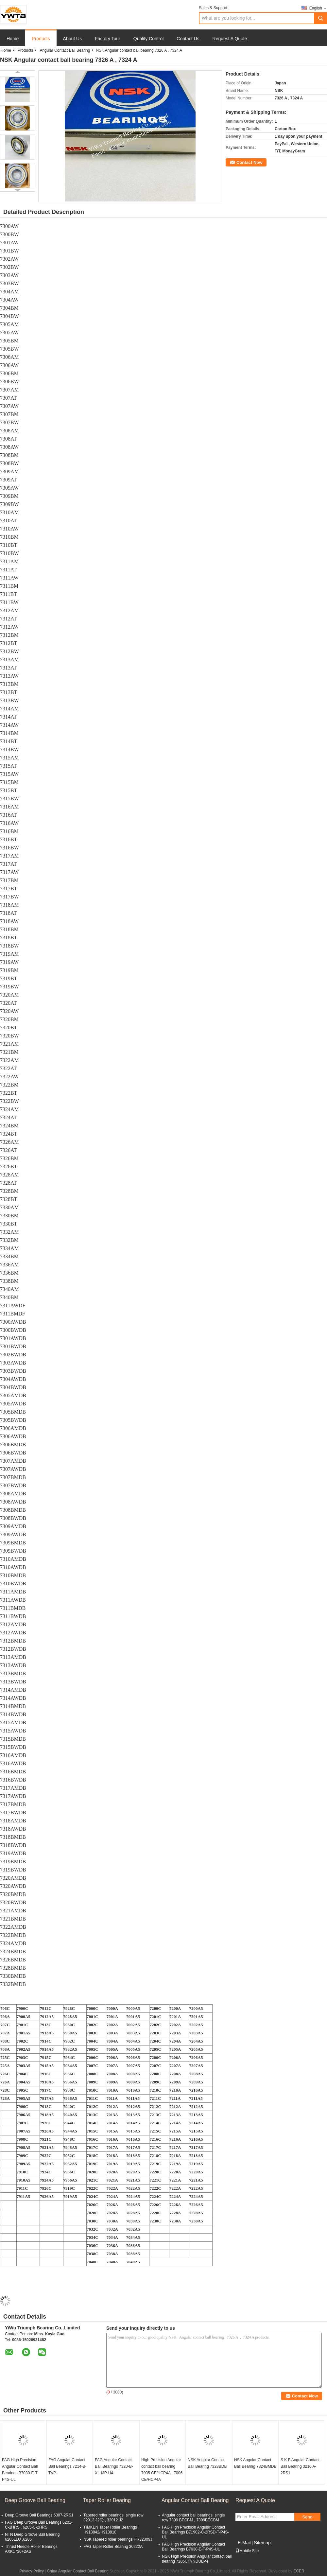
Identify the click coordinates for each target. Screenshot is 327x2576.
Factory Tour (107, 38)
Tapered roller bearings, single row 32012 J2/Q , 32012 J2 (113, 2517)
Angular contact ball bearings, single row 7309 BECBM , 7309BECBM (193, 2517)
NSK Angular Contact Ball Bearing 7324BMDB (255, 2463)
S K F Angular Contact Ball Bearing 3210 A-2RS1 (300, 2466)
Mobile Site (247, 2551)
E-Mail (244, 2542)
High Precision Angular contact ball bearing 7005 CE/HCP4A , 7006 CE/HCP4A (161, 2470)
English (318, 8)
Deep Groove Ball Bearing (35, 2500)
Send (307, 2517)
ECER (298, 2571)
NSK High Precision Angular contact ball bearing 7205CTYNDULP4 (197, 2559)
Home (13, 38)
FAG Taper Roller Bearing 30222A (113, 2546)
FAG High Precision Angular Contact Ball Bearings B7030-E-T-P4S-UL (20, 2470)
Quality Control (148, 38)
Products (41, 38)
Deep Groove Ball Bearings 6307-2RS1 (39, 2515)
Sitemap (262, 2542)
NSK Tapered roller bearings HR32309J (117, 2539)
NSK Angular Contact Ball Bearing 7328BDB (207, 2463)
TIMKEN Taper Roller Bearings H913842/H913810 (110, 2529)
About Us (72, 38)
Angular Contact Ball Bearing (65, 50)
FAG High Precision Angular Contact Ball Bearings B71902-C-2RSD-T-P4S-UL (195, 2532)
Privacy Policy (31, 2571)
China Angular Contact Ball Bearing (78, 2571)
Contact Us (188, 38)
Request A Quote (230, 38)
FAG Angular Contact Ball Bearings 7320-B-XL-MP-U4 (114, 2466)
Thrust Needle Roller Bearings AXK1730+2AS (31, 2549)
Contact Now (249, 162)
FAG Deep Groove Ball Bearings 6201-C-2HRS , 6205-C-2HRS (39, 2525)
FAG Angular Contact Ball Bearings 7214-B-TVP (67, 2466)
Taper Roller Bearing (107, 2500)
